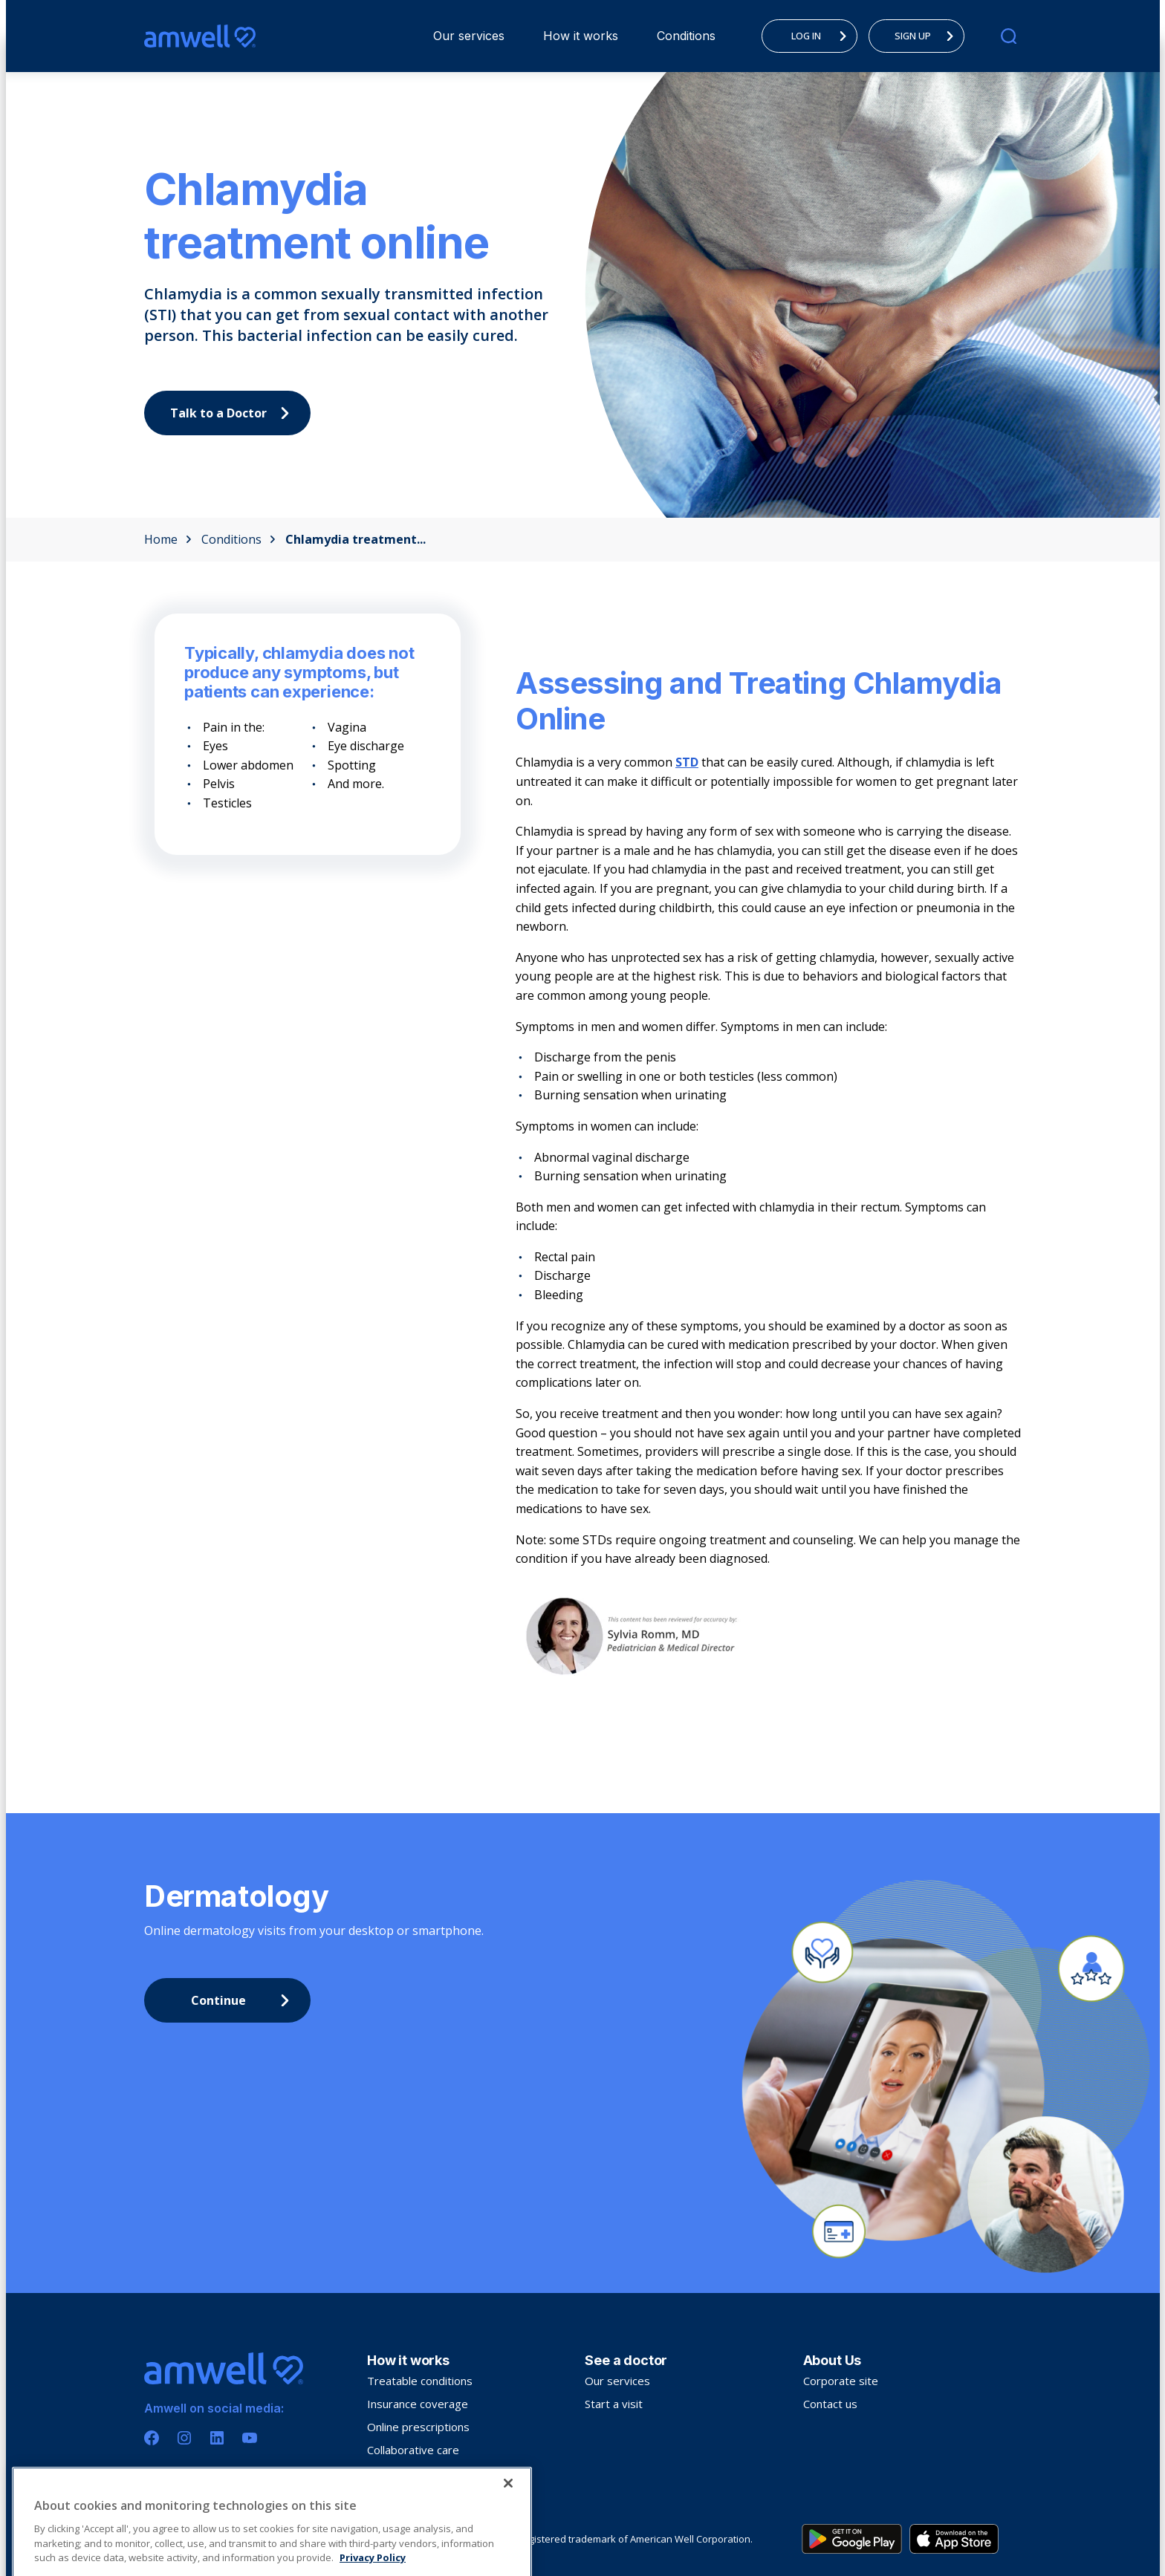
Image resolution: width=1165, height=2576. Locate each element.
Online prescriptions (418, 2426)
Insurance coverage (417, 2403)
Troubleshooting (409, 2472)
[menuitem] (469, 36)
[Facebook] (151, 2437)
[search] (1008, 36)
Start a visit (614, 2403)
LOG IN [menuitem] (823, 35)
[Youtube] (249, 2437)
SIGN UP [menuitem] (928, 35)
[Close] (508, 2534)
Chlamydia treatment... (355, 539)
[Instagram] (184, 2437)
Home (168, 539)
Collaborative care (413, 2449)
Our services (468, 35)
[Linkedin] (217, 2437)
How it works (580, 35)
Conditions (686, 35)
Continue (244, 2000)
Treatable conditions (420, 2380)
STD (686, 762)
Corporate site (840, 2380)
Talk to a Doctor (233, 413)
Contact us (830, 2403)
